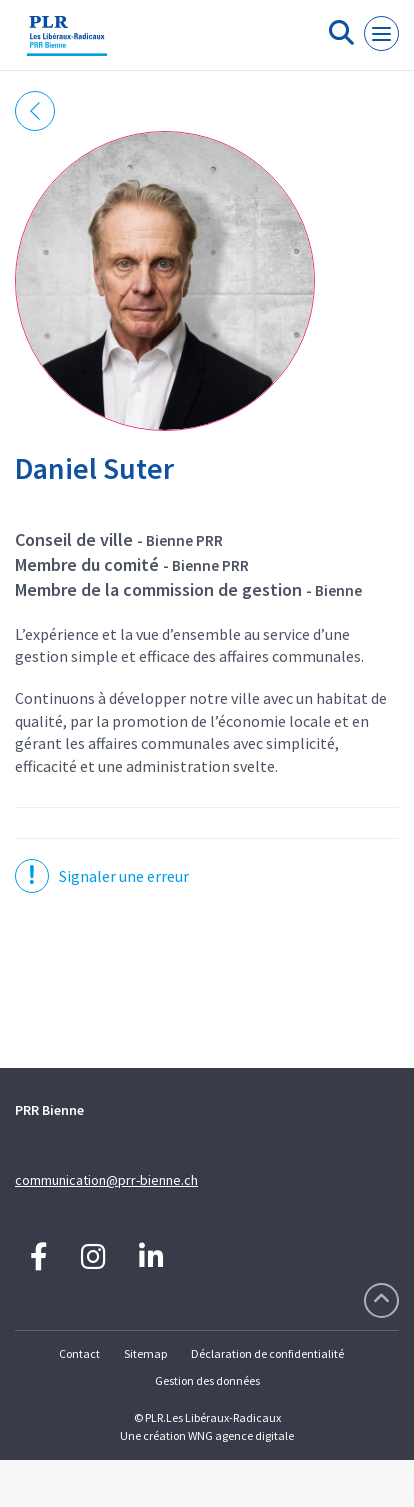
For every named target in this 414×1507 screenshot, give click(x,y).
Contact (79, 1353)
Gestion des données (207, 1380)
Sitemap (145, 1353)
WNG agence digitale (241, 1435)
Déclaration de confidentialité (267, 1353)
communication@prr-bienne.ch (106, 1180)
